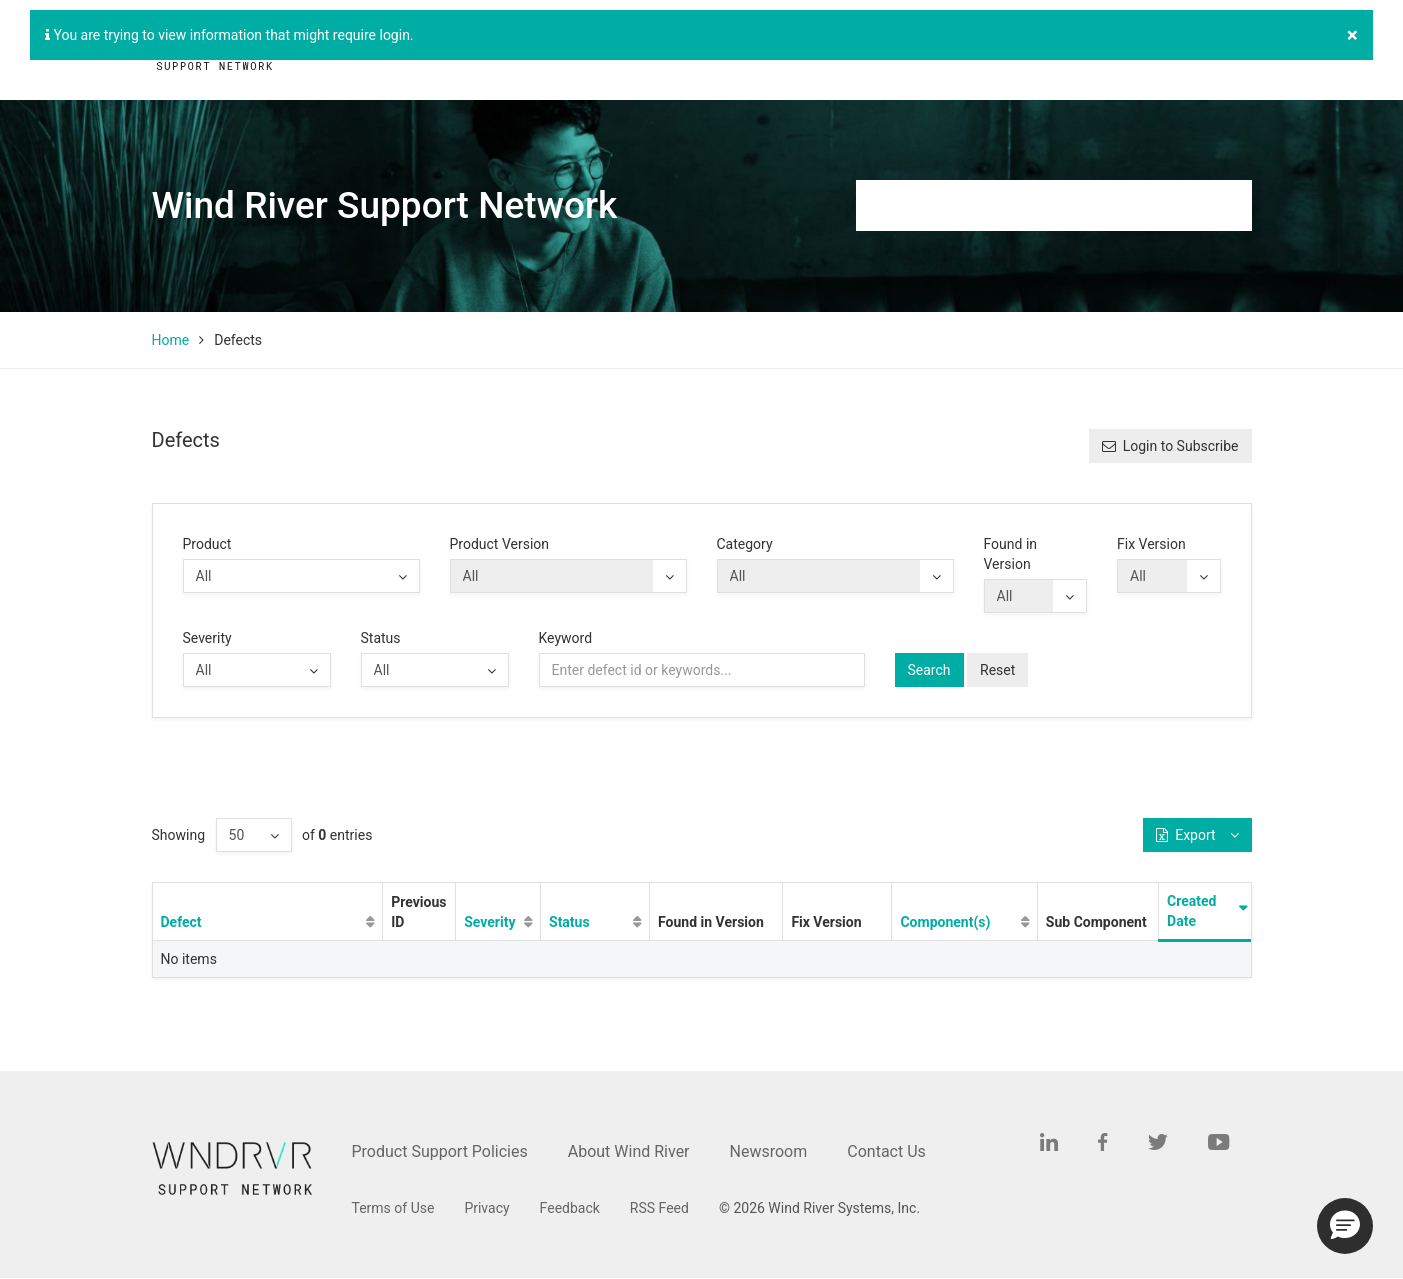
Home (171, 340)
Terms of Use (393, 1208)
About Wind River (629, 1151)
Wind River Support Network (385, 205)
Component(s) (945, 922)
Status (381, 638)
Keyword (566, 638)
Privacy (486, 1208)
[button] (1345, 1226)
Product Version (500, 544)
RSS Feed (659, 1208)
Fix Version (1151, 544)
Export (1197, 835)
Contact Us (886, 1151)
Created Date (1191, 911)
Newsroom (769, 1151)
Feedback (570, 1208)
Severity (207, 638)
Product (207, 544)
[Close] (1352, 35)
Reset (997, 670)
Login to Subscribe (1170, 446)
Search (929, 670)
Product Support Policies (440, 1151)
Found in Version (1011, 554)
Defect (181, 922)
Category (745, 544)
